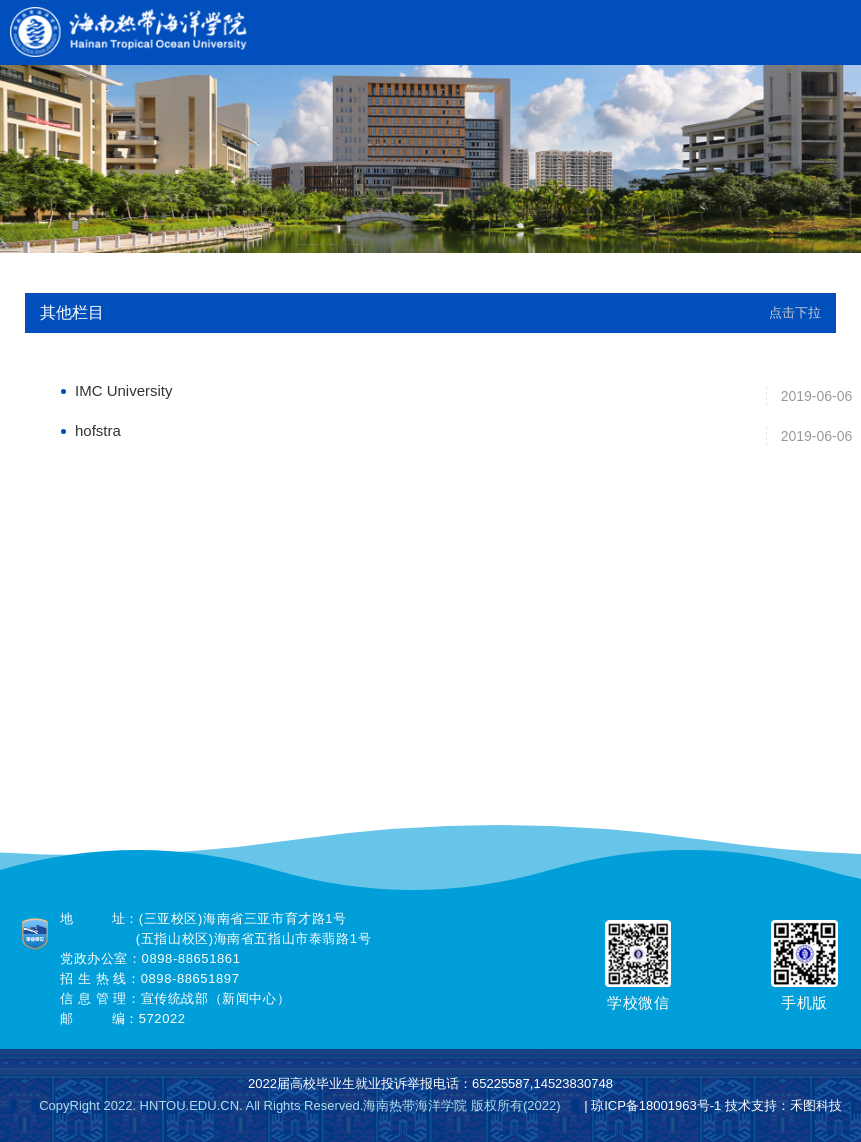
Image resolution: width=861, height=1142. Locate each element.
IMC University (124, 390)
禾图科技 (816, 1105)
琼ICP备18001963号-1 (656, 1105)
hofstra (98, 430)
